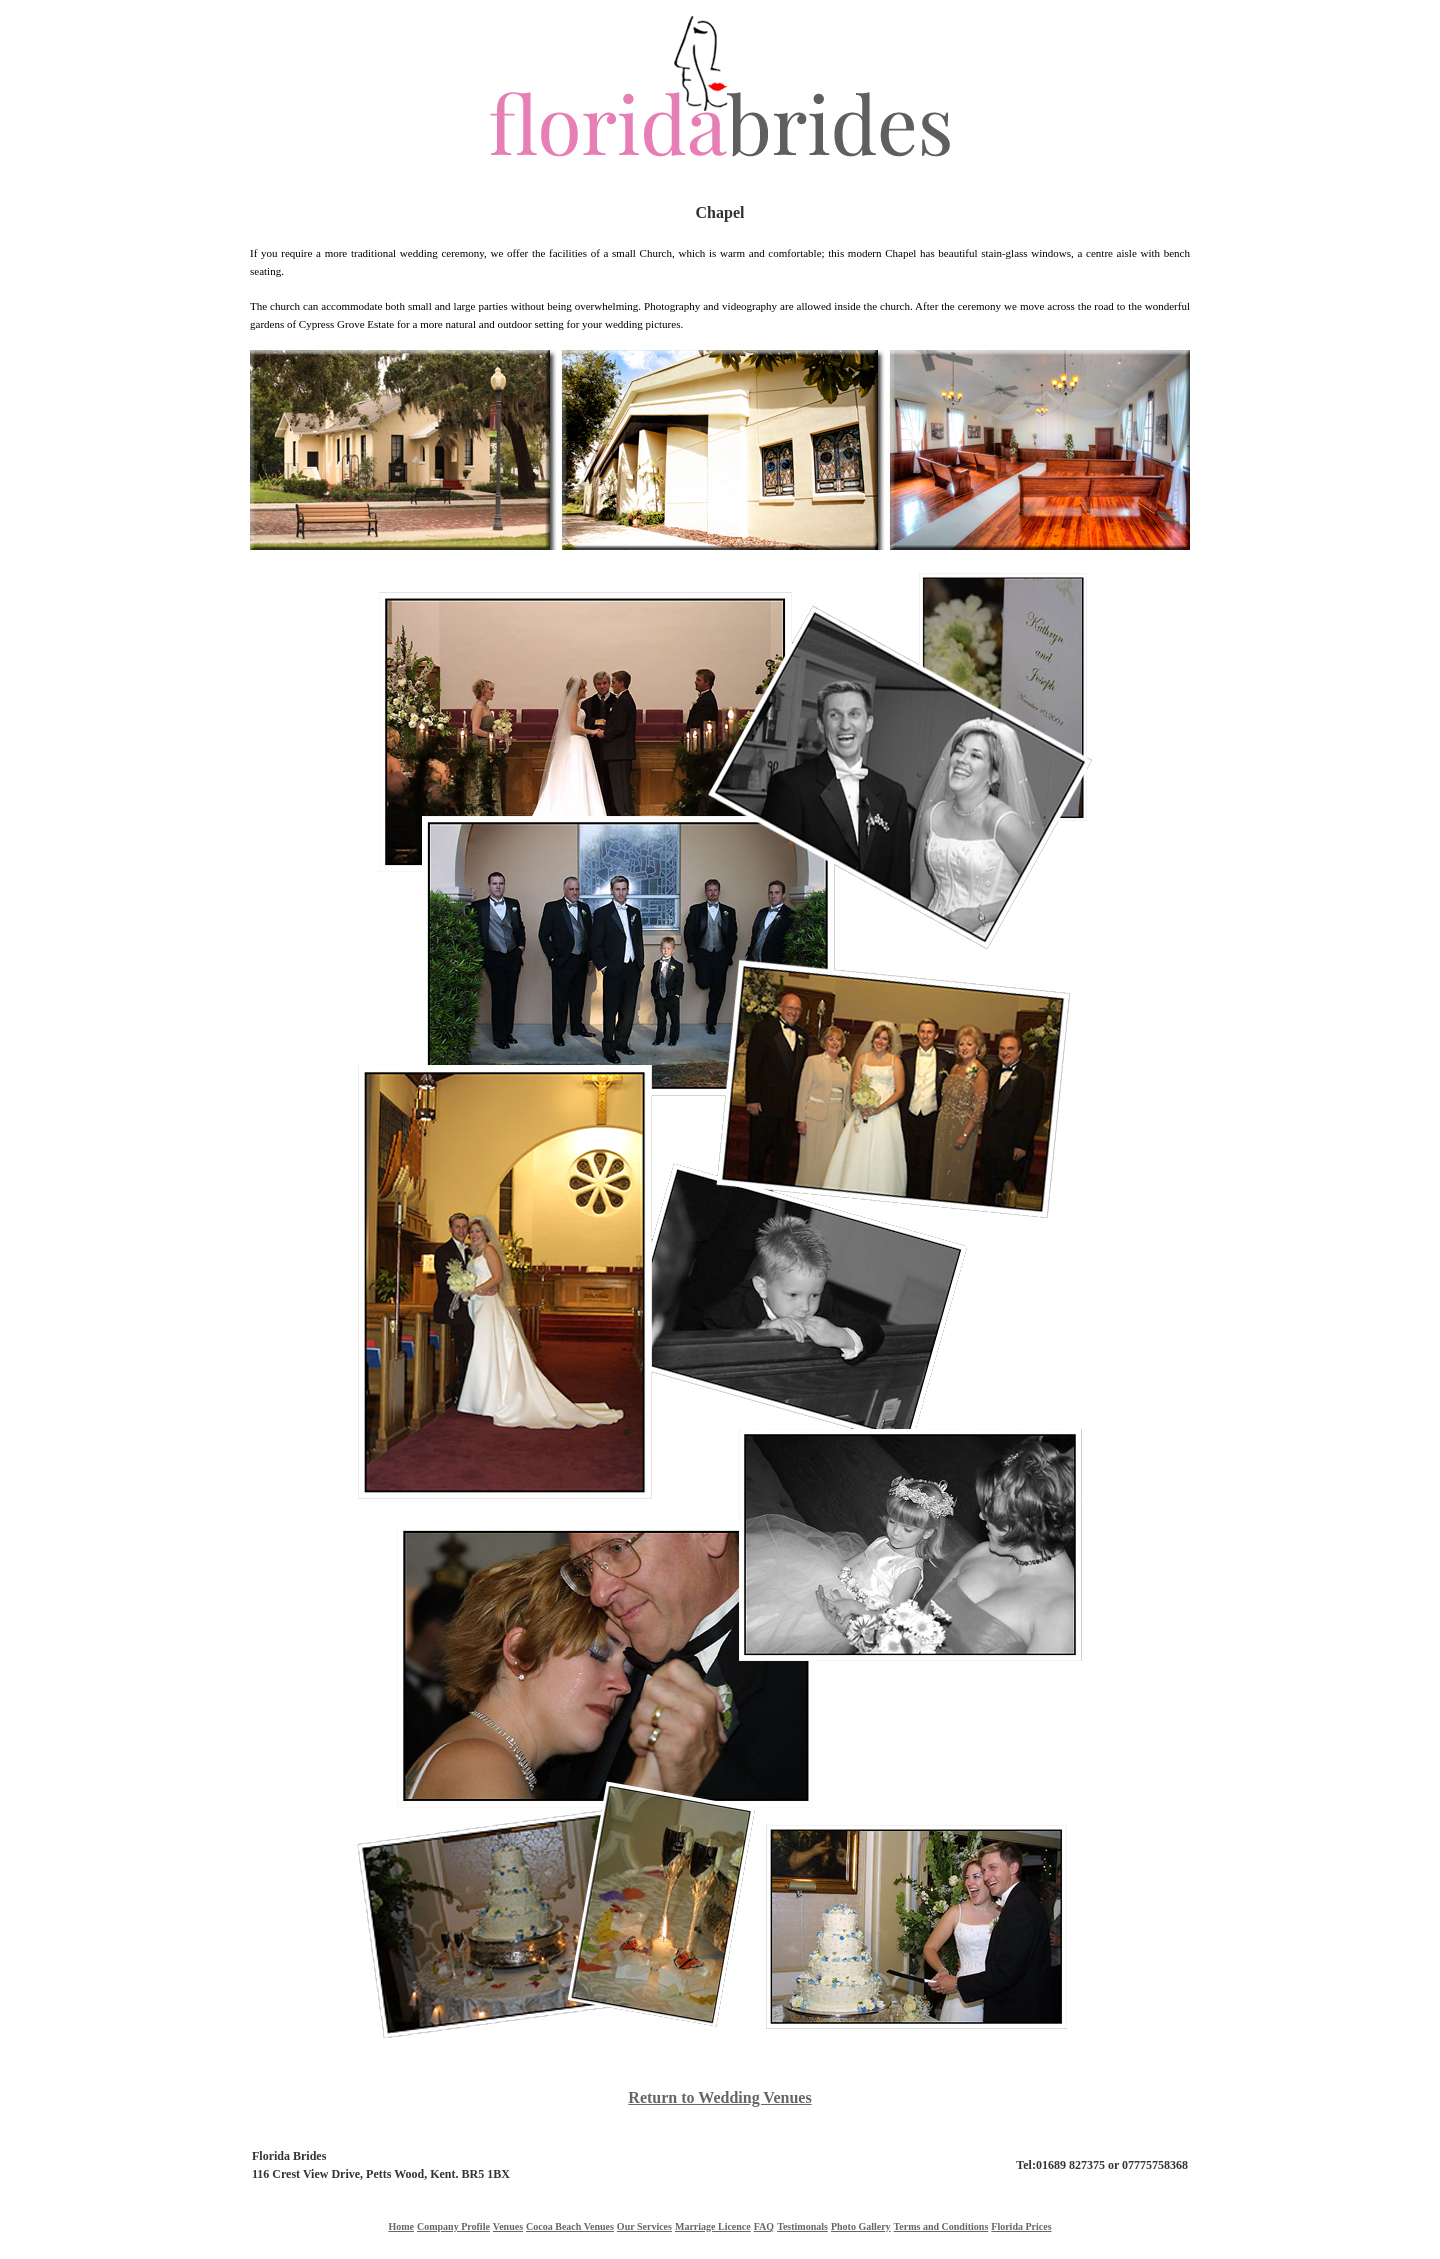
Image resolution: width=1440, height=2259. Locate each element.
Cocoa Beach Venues (570, 2226)
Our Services (644, 2226)
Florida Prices (1021, 2226)
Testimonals (802, 2226)
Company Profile (453, 2226)
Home (401, 2226)
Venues (508, 2226)
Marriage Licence (713, 2226)
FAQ (764, 2226)
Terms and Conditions (941, 2226)
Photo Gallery (861, 2226)
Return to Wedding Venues (719, 2097)
